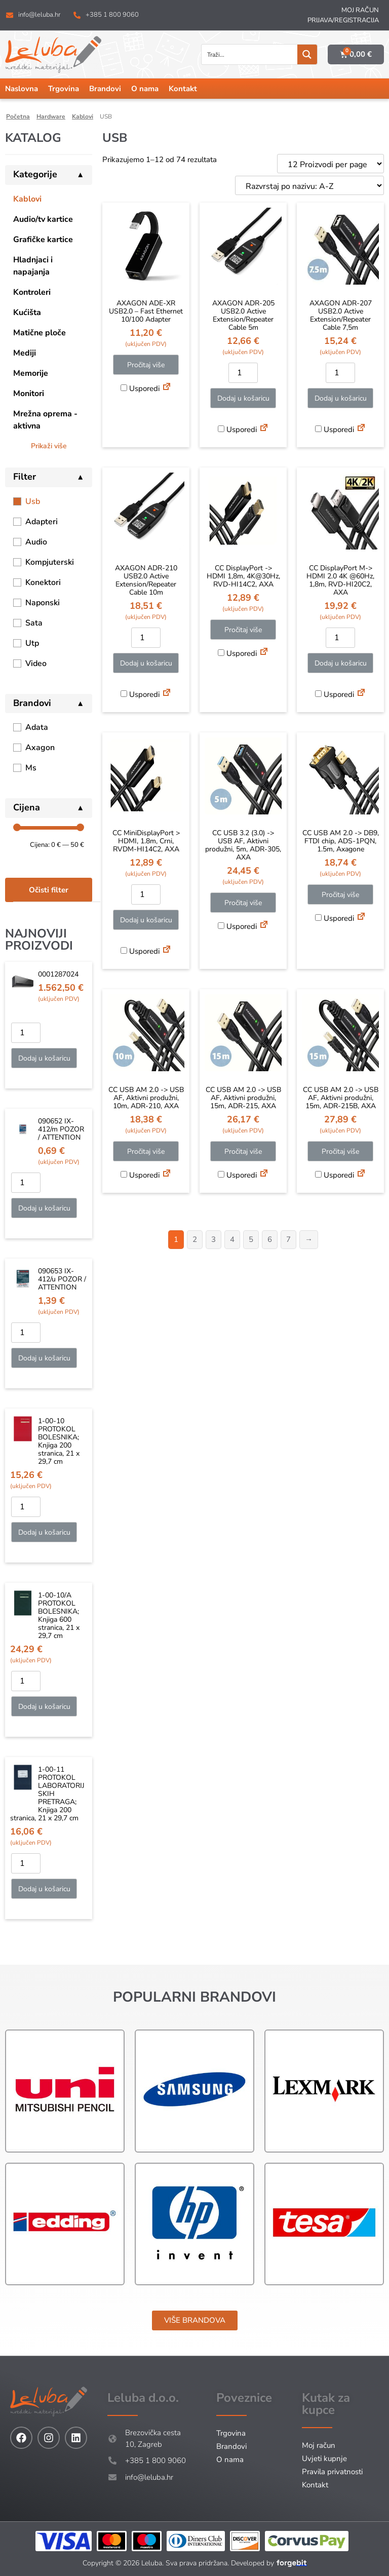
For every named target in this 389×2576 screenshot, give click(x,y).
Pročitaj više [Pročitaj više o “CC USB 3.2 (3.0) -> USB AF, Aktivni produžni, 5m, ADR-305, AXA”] (243, 903)
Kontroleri (32, 292)
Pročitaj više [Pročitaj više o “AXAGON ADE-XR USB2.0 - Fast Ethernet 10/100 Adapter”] (146, 365)
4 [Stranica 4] (232, 1239)
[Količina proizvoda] (26, 1033)
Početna (18, 116)
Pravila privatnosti (332, 2472)
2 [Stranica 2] (194, 1239)
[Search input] (250, 54)
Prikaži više (49, 446)
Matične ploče (39, 332)
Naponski (42, 602)
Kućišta (27, 312)
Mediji (24, 353)
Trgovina (63, 89)
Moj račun (360, 10)
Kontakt (183, 89)
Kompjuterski (49, 562)
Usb (32, 501)
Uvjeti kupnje (324, 2458)
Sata (34, 623)
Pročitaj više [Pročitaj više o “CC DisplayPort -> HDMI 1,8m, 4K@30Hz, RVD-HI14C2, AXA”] (243, 630)
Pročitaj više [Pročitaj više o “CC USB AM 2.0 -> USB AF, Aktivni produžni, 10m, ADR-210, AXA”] (146, 1151)
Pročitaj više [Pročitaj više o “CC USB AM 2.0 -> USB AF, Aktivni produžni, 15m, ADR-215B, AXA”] (340, 1151)
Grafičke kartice (43, 239)
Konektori (43, 582)
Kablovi (82, 116)
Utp (32, 643)
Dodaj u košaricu (44, 1058)
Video (36, 663)
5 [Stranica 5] (251, 1239)
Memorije (30, 373)
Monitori (28, 393)
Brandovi (105, 89)
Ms (30, 767)
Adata (36, 727)
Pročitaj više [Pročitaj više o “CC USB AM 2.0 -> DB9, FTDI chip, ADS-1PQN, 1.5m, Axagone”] (340, 895)
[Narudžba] (309, 185)
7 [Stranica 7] (288, 1239)
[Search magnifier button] (307, 54)
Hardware (50, 116)
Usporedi (140, 388)
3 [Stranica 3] (213, 1239)
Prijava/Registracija (343, 20)
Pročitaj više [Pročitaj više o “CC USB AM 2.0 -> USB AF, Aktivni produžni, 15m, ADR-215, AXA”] (243, 1151)
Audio (36, 542)
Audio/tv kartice (43, 219)
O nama (145, 89)
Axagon (40, 747)
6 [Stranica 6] (269, 1239)
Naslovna (21, 89)
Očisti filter (48, 890)
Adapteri (41, 521)
